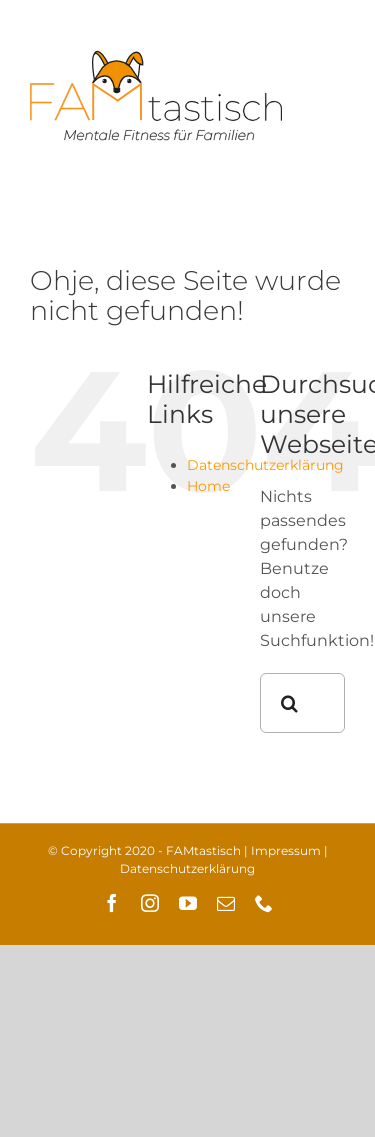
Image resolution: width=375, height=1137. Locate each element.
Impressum (286, 850)
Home (208, 486)
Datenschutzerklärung (187, 868)
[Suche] (290, 703)
